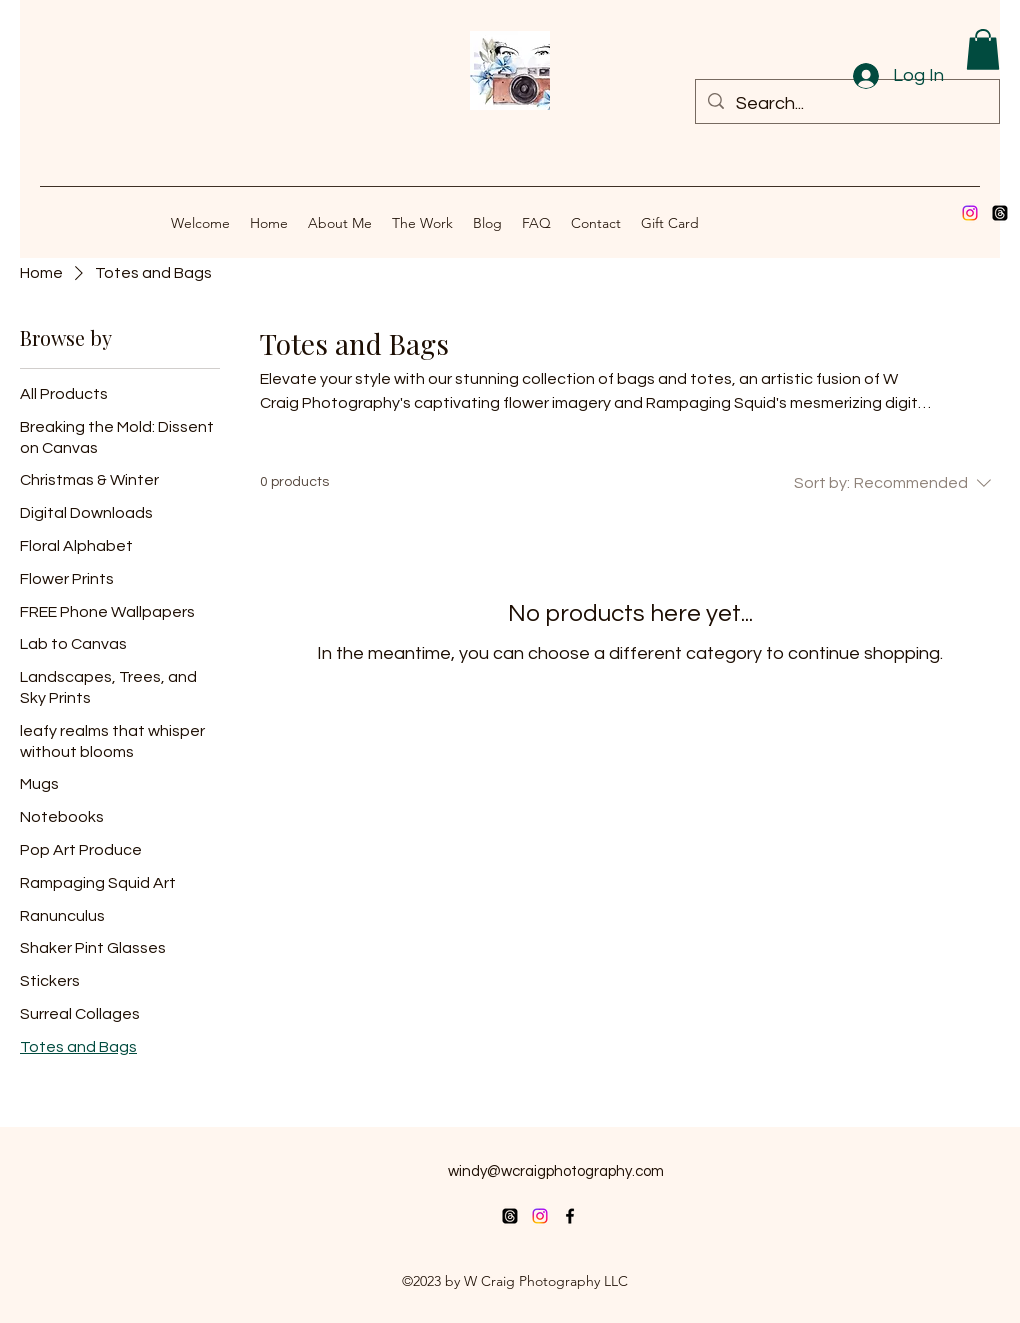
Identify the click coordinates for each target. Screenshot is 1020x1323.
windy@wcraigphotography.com (556, 1171)
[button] (983, 49)
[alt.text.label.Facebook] (570, 1216)
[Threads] (1000, 213)
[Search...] (846, 104)
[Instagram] (970, 213)
